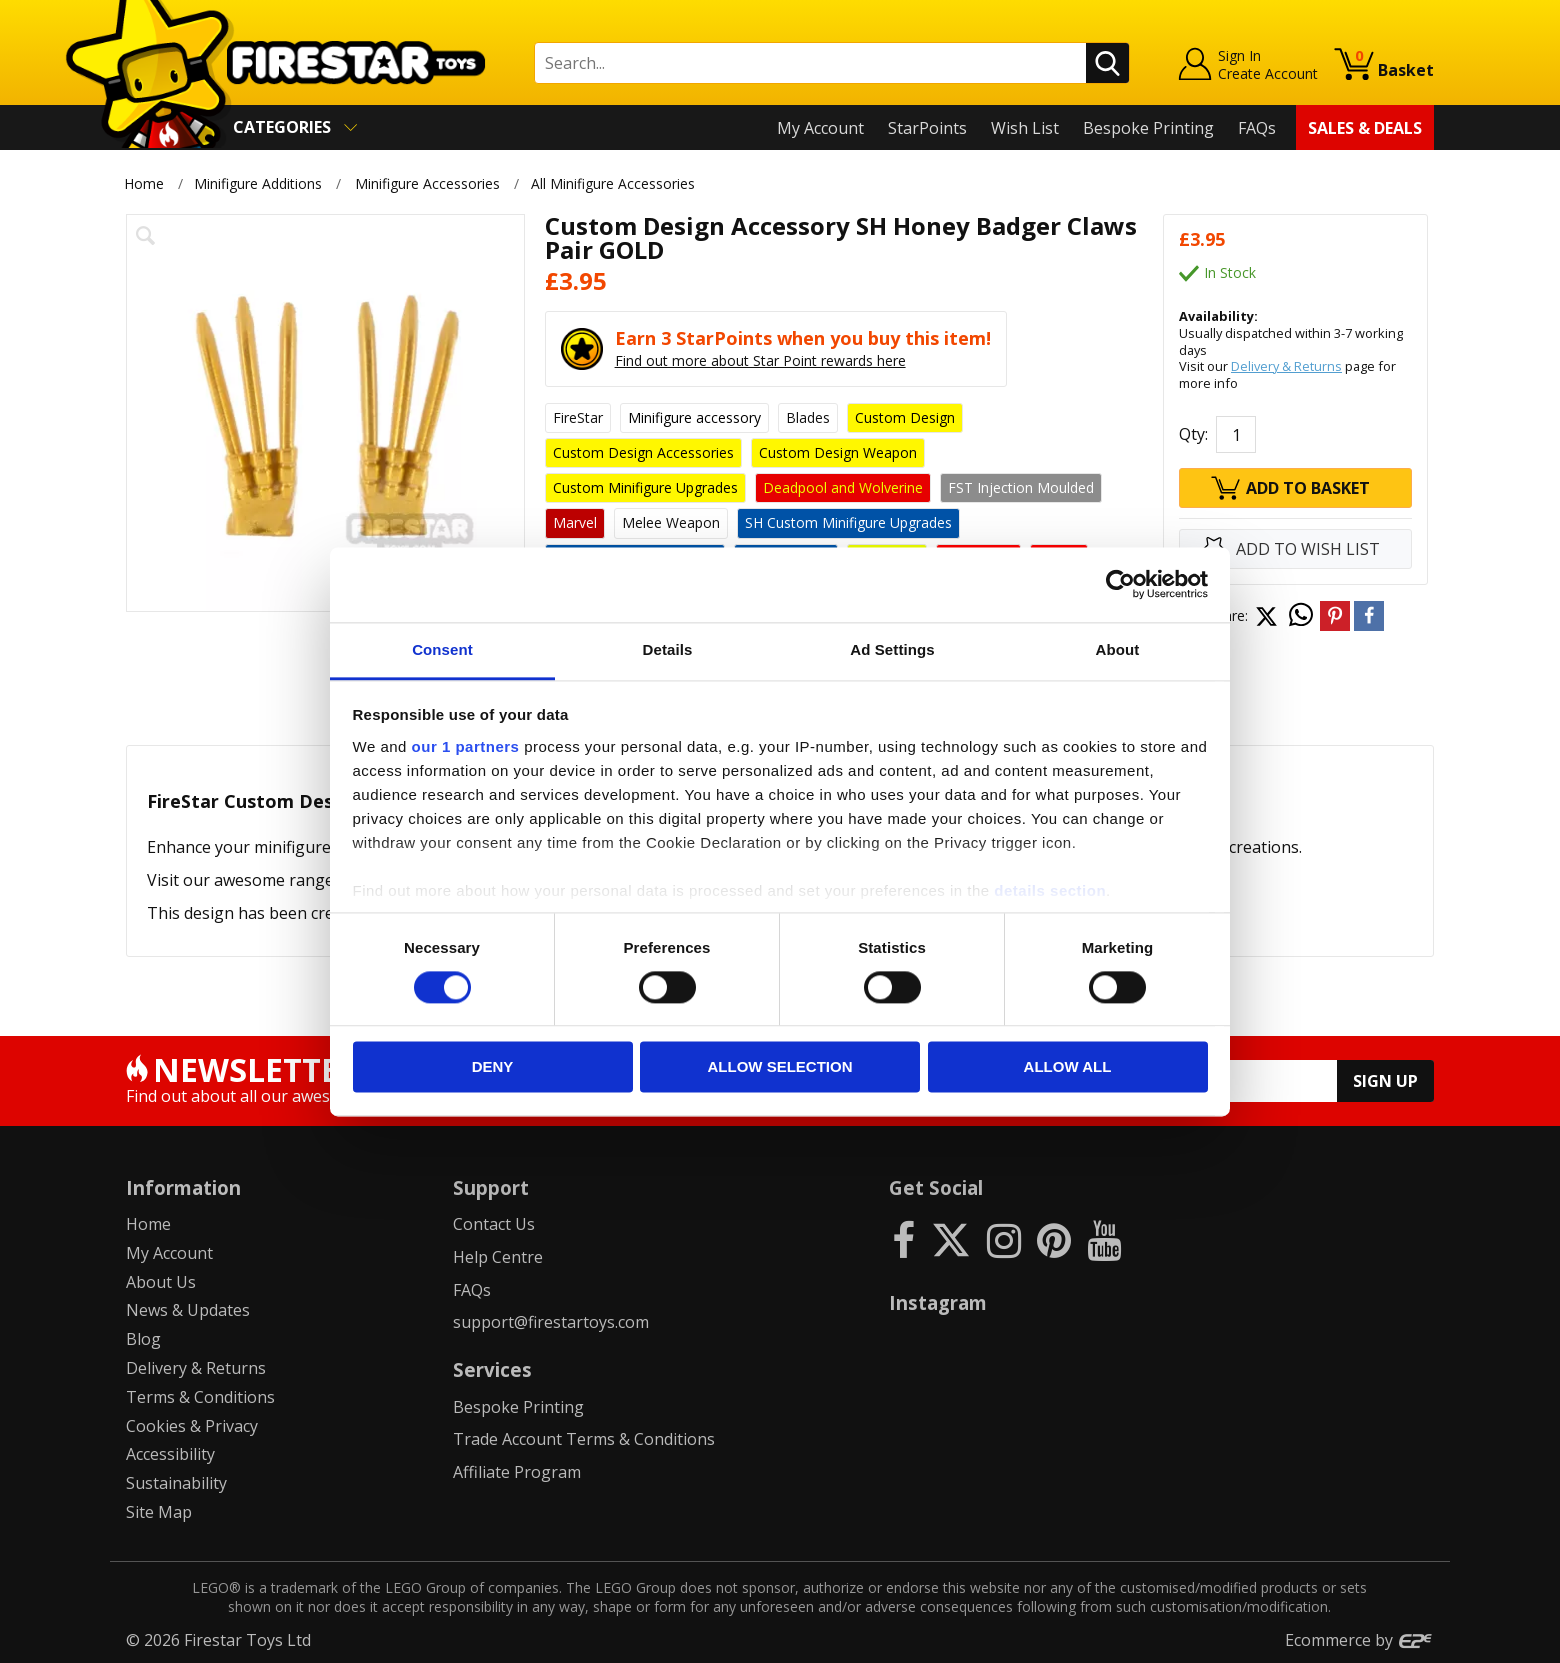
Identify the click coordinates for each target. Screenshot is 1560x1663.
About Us (161, 1282)
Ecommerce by (1359, 1640)
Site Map (159, 1512)
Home (144, 183)
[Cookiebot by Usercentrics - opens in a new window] (1120, 584)
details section (1050, 890)
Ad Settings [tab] (892, 649)
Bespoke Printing (1148, 128)
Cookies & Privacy (192, 1426)
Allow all (1068, 1067)
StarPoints (927, 128)
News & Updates (188, 1310)
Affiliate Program (517, 1472)
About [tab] (1118, 649)
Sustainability (176, 1483)
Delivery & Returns (1286, 366)
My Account (820, 128)
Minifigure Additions (258, 183)
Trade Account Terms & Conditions (584, 1439)
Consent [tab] (442, 649)
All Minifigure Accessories (616, 183)
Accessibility (170, 1454)
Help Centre (498, 1257)
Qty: (1193, 434)
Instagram (938, 1302)
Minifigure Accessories (427, 183)
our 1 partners (466, 746)
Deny (493, 1067)
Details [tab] (668, 649)
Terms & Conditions (200, 1397)
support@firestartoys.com (551, 1322)
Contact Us (494, 1224)
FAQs (1257, 128)
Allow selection (780, 1067)
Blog (143, 1339)
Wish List (1025, 128)
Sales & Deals (1365, 128)
